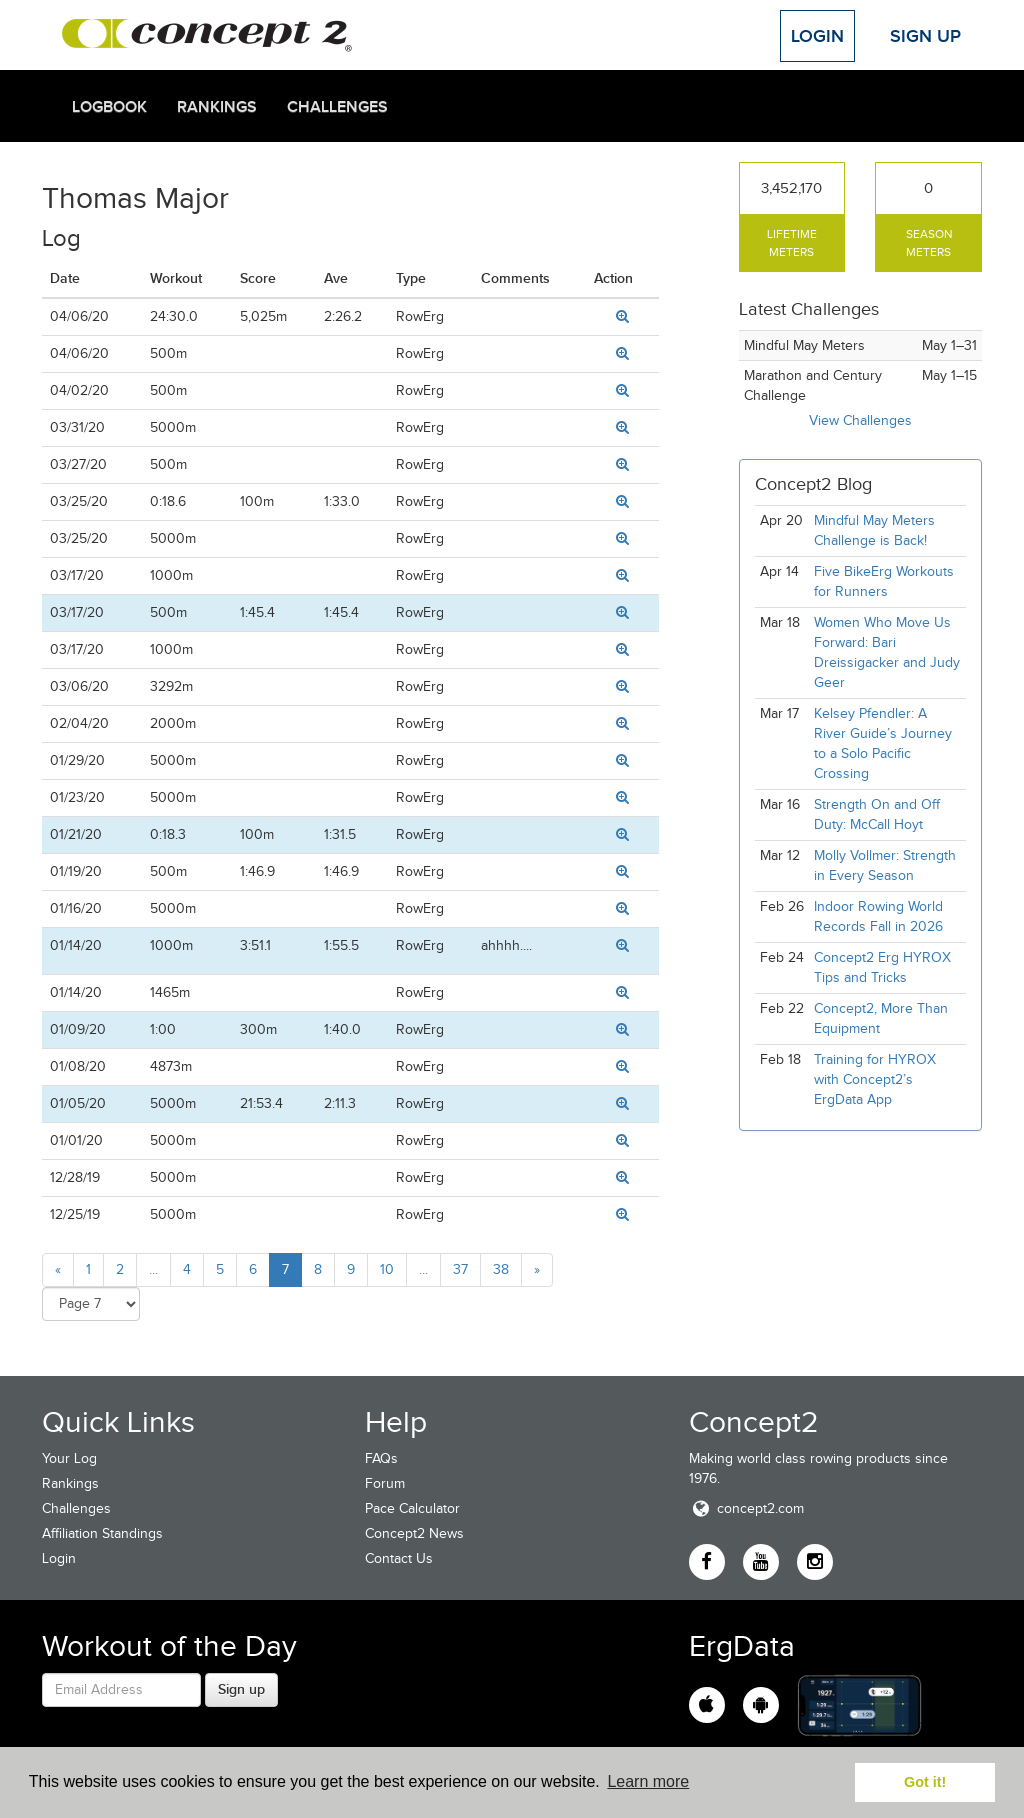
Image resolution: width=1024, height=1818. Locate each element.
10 (387, 1269)
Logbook (109, 107)
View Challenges (860, 420)
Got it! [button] (925, 1782)
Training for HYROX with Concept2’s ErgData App (875, 1079)
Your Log (69, 1458)
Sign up (241, 1689)
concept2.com (746, 1508)
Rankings (217, 107)
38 (501, 1269)
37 (460, 1269)
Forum (385, 1483)
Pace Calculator (412, 1508)
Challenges (337, 107)
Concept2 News (414, 1533)
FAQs (381, 1458)
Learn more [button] (648, 1781)
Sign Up (925, 36)
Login (817, 36)
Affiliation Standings (102, 1533)
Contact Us (399, 1558)
